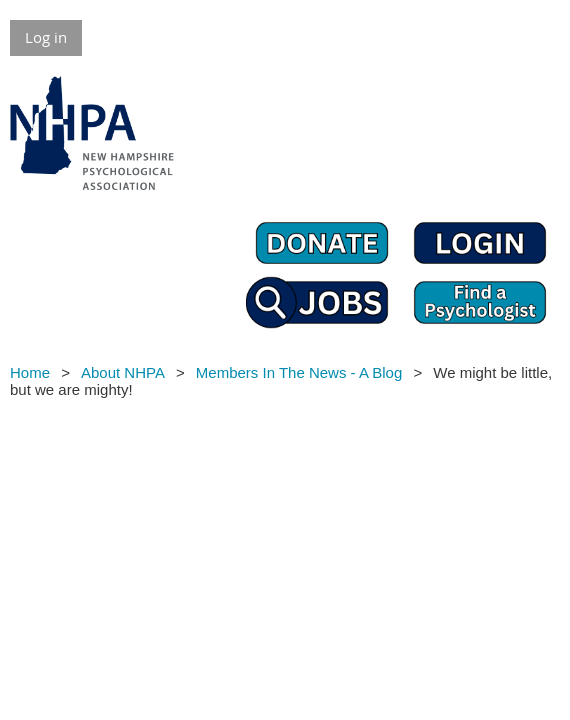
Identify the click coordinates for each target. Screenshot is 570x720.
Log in (46, 37)
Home (30, 372)
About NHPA (123, 372)
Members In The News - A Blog (299, 372)
